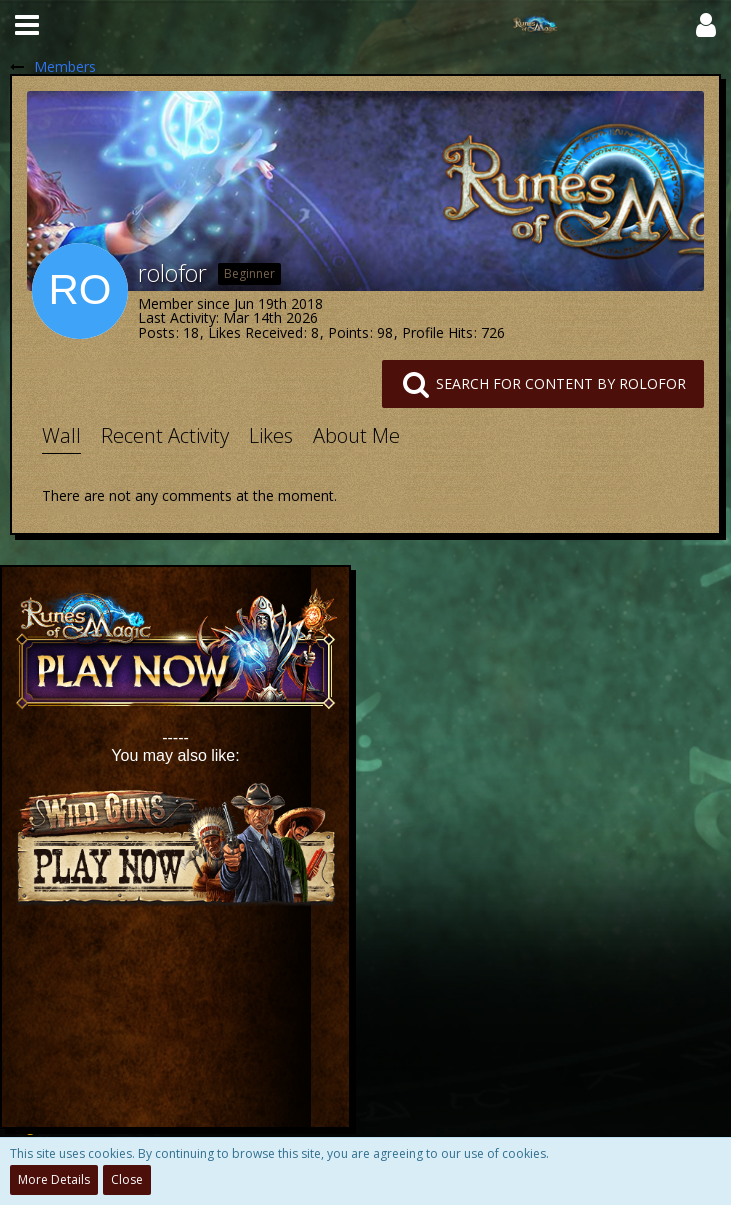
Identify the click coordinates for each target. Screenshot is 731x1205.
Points (348, 332)
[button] (27, 25)
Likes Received (255, 332)
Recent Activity (165, 435)
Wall (61, 435)
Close (127, 1179)
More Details (54, 1179)
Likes (271, 435)
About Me (356, 435)
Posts (156, 332)
